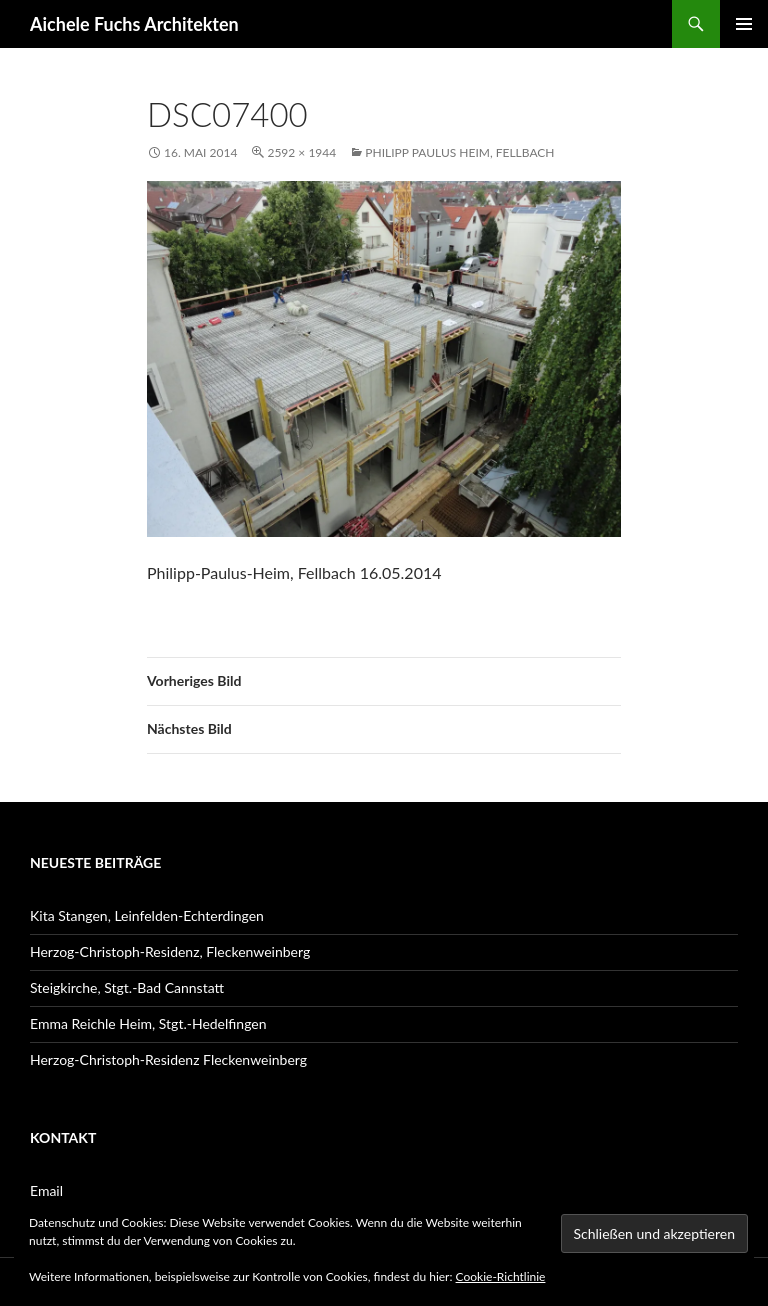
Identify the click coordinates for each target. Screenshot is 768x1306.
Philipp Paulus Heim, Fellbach (459, 152)
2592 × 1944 (301, 152)
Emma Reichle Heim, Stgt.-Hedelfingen (148, 1023)
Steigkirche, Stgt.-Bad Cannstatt (127, 987)
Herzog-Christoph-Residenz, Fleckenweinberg (170, 951)
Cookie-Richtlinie (501, 1276)
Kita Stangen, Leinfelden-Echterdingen (147, 915)
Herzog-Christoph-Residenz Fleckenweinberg (168, 1059)
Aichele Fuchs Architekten (134, 24)
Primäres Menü (744, 24)
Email (46, 1190)
